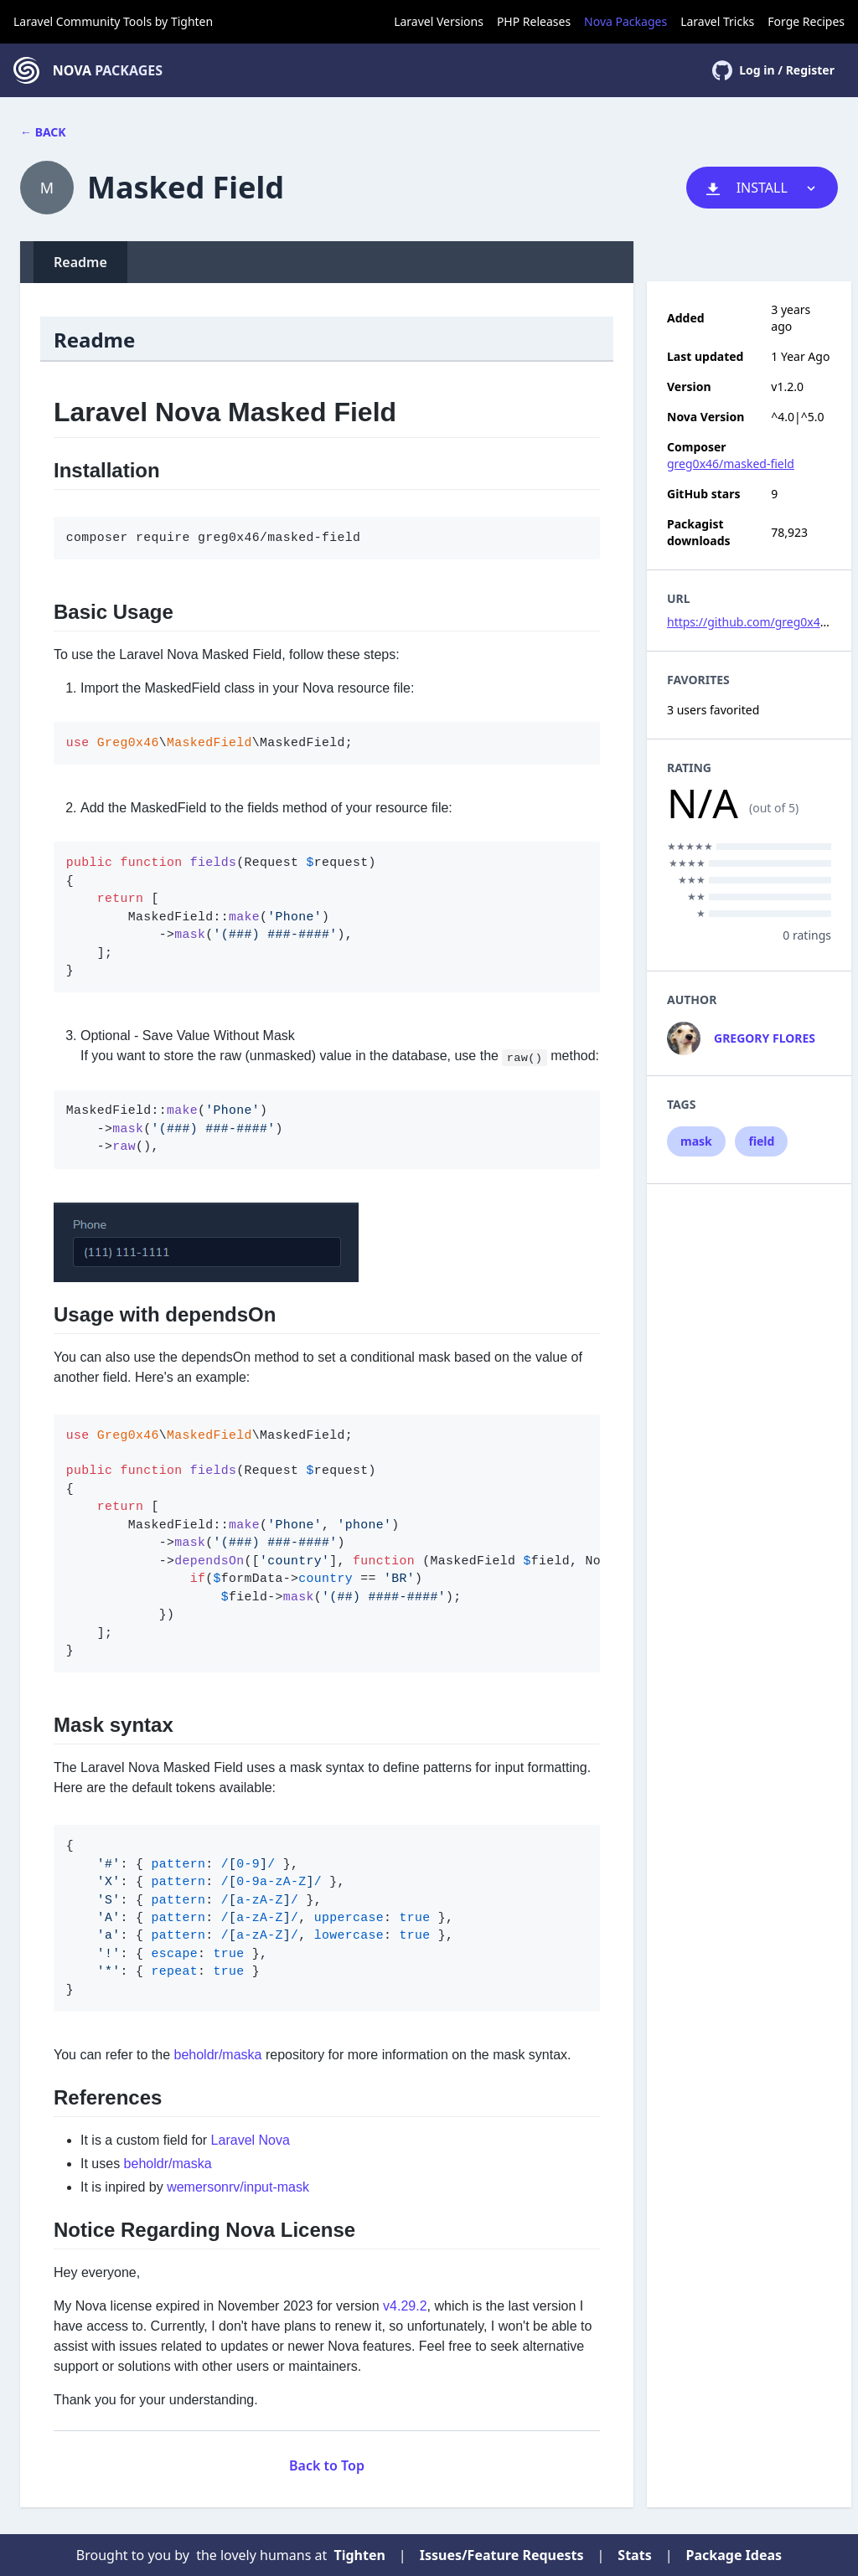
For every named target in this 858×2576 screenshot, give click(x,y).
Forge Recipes (806, 21)
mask (696, 1141)
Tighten (192, 21)
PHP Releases (534, 21)
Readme (80, 262)
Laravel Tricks (717, 21)
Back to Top (326, 2465)
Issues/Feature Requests (502, 2555)
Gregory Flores (764, 1038)
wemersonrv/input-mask (238, 2187)
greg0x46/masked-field (730, 463)
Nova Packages (625, 21)
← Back (43, 132)
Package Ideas (734, 2555)
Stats (634, 2555)
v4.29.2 (404, 2306)
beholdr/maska (218, 2055)
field (761, 1141)
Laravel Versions (438, 21)
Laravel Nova (250, 2140)
